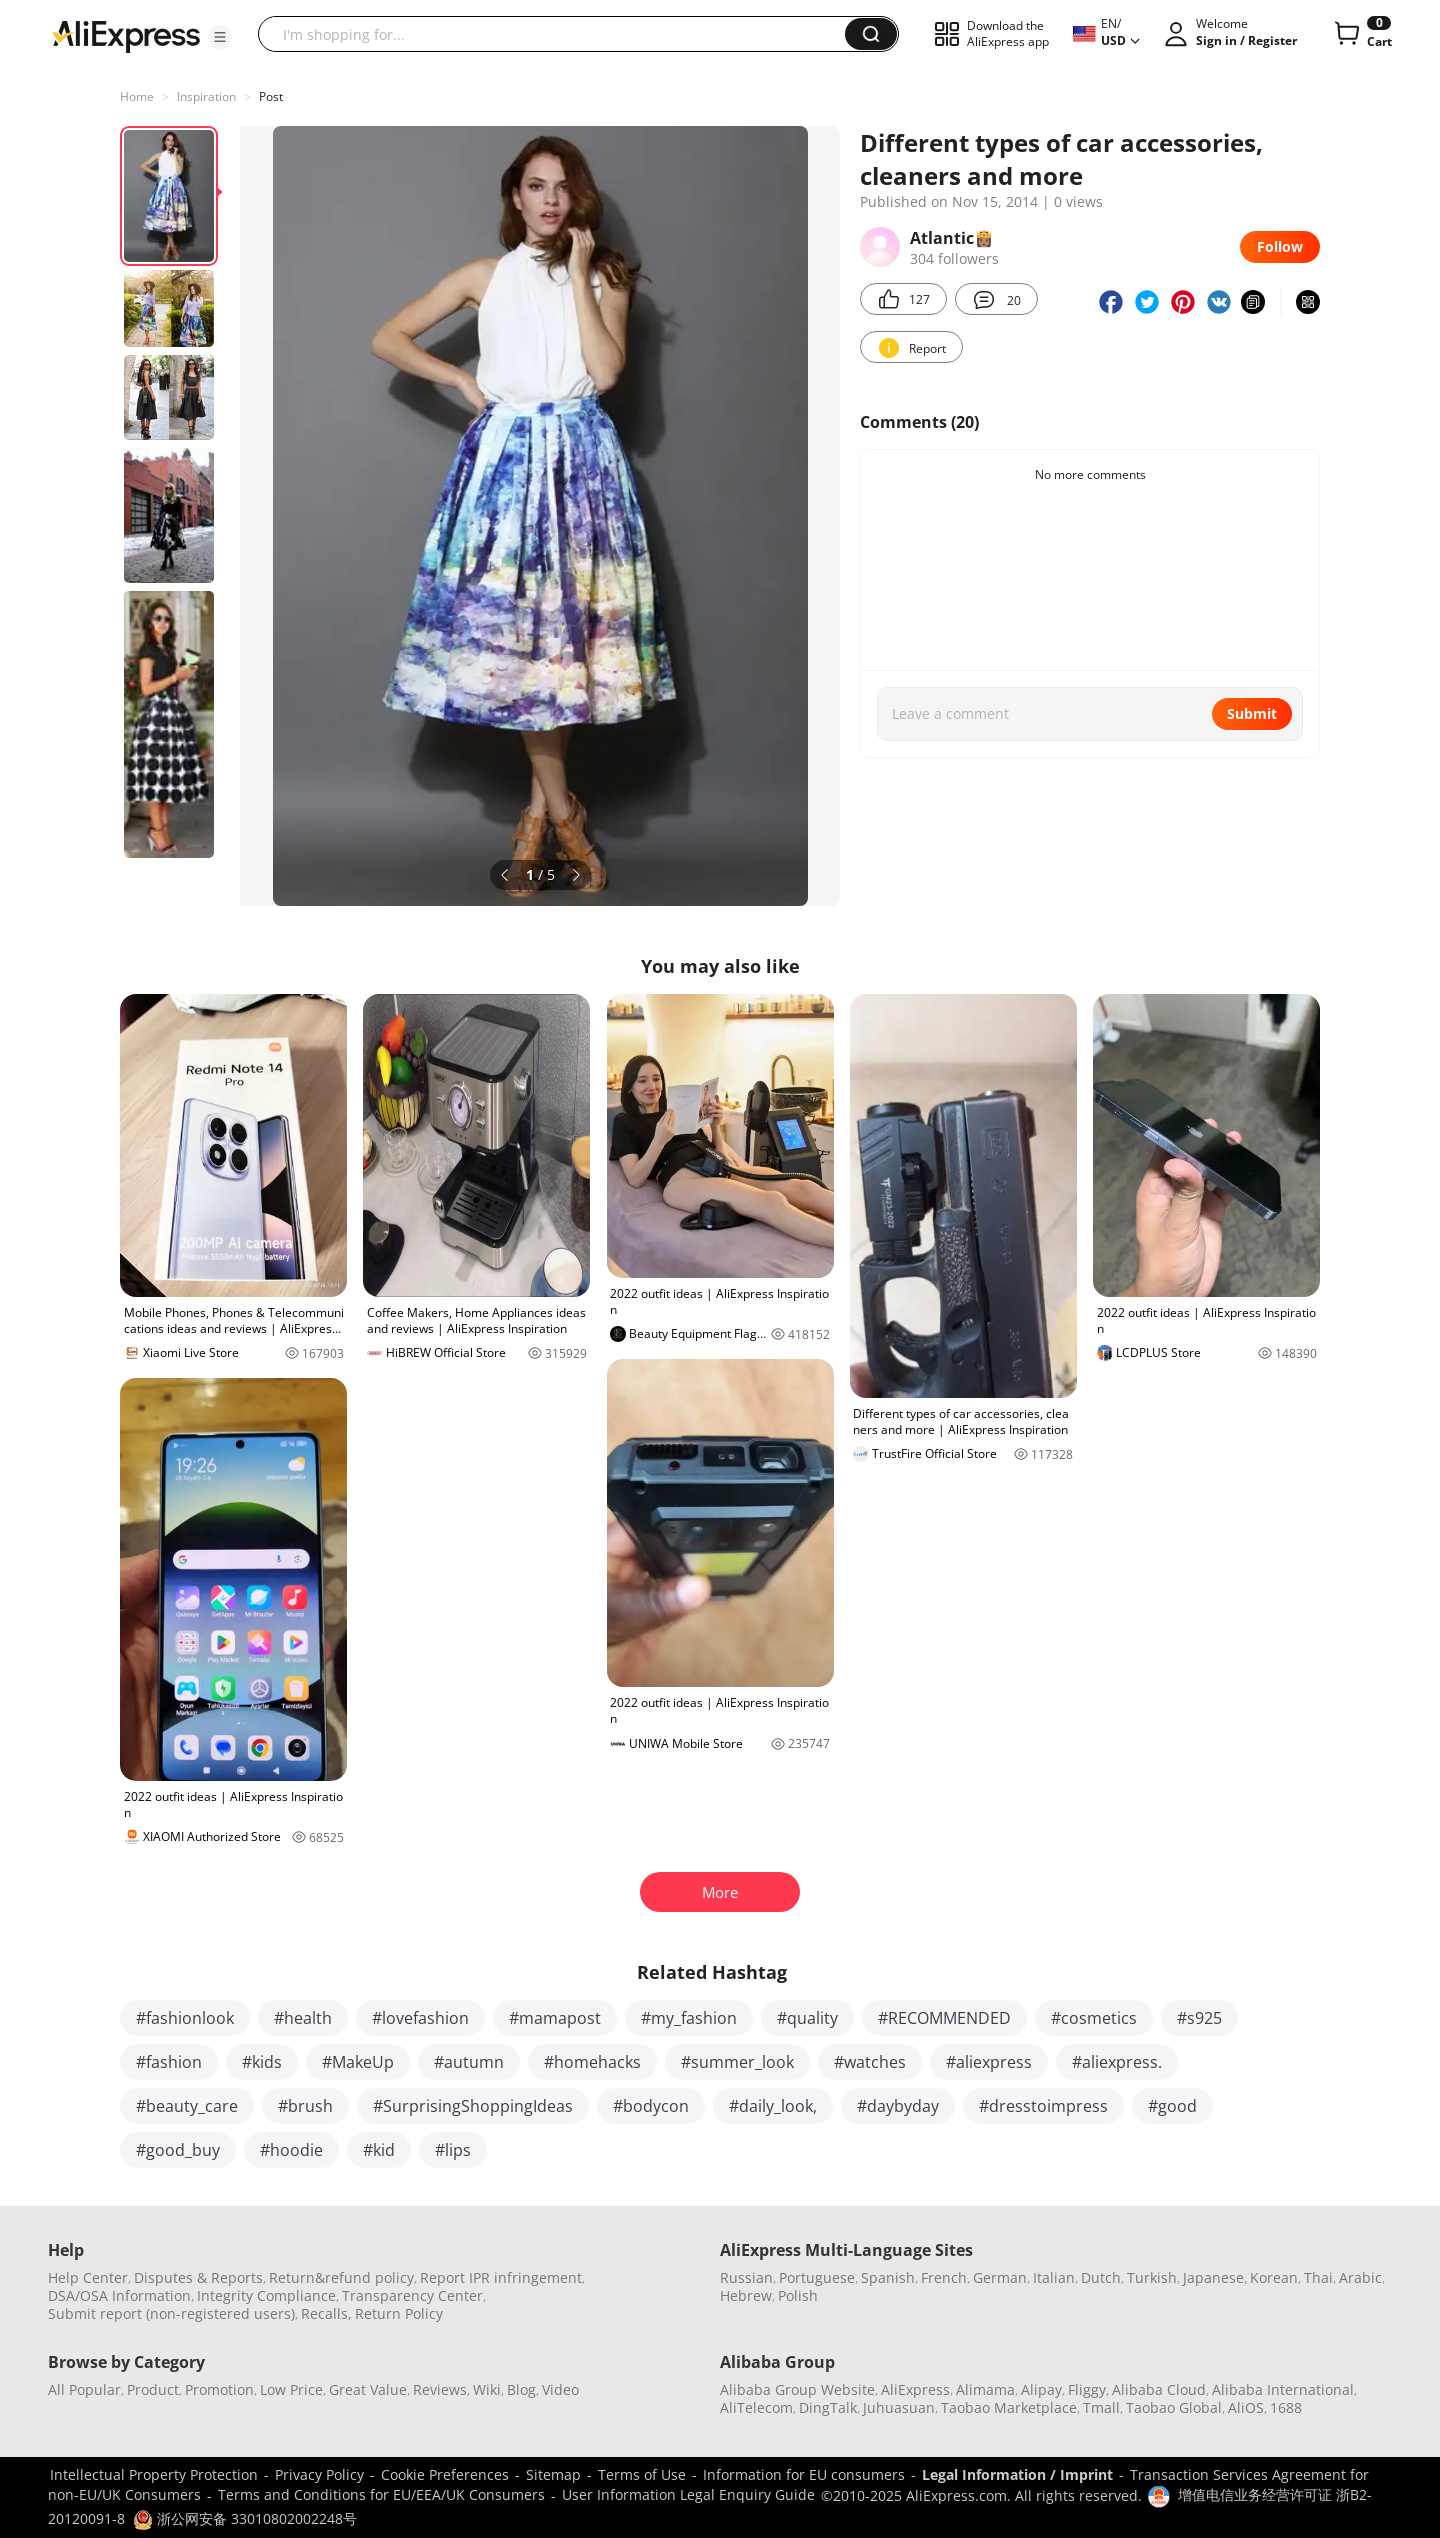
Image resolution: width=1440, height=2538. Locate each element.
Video (560, 2389)
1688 (1286, 2407)
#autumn (469, 2062)
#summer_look (737, 2062)
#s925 (1199, 2018)
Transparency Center (412, 2295)
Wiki (487, 2389)
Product (153, 2389)
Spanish (888, 2277)
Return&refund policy (341, 2277)
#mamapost (555, 2018)
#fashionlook (185, 2018)
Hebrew (746, 2295)
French (944, 2277)
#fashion (169, 2062)
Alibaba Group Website (797, 2389)
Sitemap (553, 2474)
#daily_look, (773, 2106)
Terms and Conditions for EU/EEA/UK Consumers (381, 2494)
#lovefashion (420, 2018)
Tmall (1101, 2407)
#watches (870, 2062)
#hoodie (291, 2150)
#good (1172, 2106)
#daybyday (898, 2106)
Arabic (1360, 2277)
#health (303, 2018)
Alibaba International (1283, 2389)
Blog (521, 2389)
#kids (262, 2062)
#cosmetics (1094, 2018)
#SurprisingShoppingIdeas (473, 2106)
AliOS (1246, 2407)
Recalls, (326, 2313)
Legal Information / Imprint (1017, 2474)
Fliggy (1087, 2389)
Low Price (291, 2389)
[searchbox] (559, 34)
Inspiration (206, 96)
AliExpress (915, 2389)
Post (271, 96)
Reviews (440, 2389)
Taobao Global (1174, 2407)
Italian (1054, 2277)
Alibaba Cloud (1159, 2389)
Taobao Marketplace (1009, 2407)
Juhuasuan (899, 2407)
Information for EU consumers (804, 2474)
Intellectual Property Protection (154, 2474)
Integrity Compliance (266, 2295)
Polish (798, 2295)
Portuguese (817, 2277)
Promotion (219, 2389)
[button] (220, 37)
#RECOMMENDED (944, 2018)
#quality (807, 2018)
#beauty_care (187, 2106)
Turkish (1152, 2277)
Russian (746, 2277)
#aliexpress (989, 2062)
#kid (379, 2150)
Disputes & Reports (198, 2277)
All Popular (84, 2389)
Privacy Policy (319, 2474)
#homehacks (592, 2062)
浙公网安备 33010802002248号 (245, 2518)
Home (137, 96)
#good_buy (178, 2150)
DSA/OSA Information (119, 2295)
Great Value (368, 2389)
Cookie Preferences (445, 2474)
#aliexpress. (1117, 2062)
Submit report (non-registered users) (171, 2313)
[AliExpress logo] (126, 35)
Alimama (985, 2389)
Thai (1318, 2277)
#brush (305, 2106)
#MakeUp (358, 2062)
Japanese (1213, 2277)
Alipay (1041, 2389)
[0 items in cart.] (1361, 34)
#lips (453, 2150)
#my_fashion (689, 2018)
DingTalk (828, 2407)
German (1000, 2277)
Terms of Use (642, 2474)
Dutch (1101, 2277)
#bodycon (651, 2106)
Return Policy (399, 2313)
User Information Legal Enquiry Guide (688, 2494)
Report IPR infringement (501, 2277)
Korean (1274, 2277)
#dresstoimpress (1043, 2106)
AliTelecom (756, 2407)
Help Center (88, 2277)
